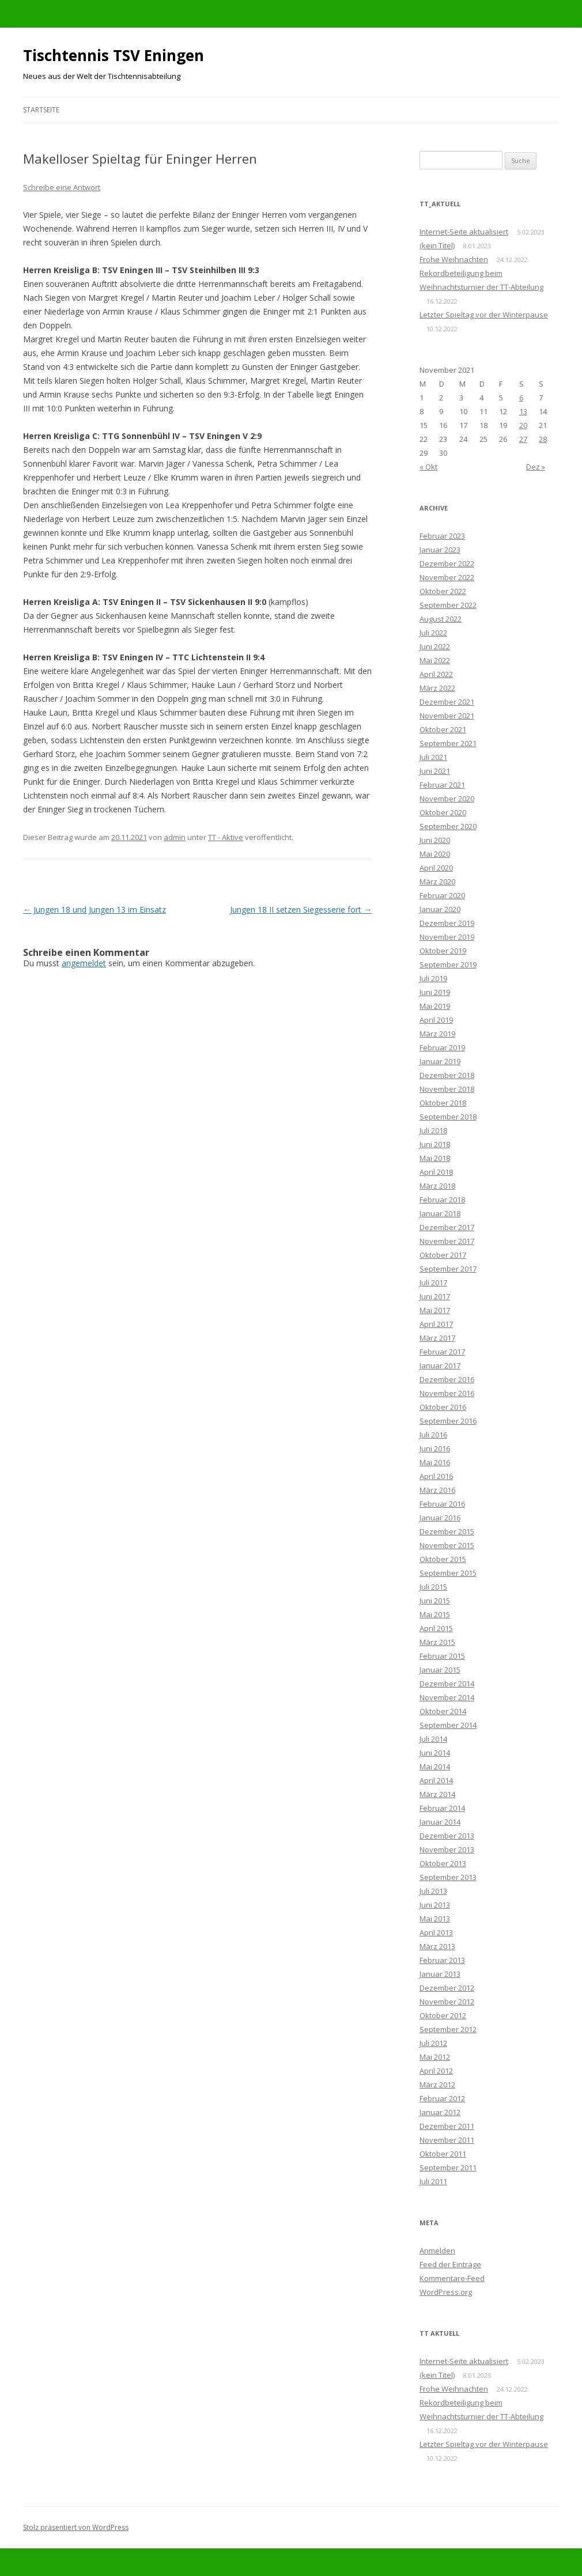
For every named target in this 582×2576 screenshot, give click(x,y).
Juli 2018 (433, 1130)
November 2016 (447, 1393)
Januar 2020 (440, 909)
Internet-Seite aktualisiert (464, 231)
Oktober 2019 (443, 950)
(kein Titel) (437, 245)
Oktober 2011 (443, 2153)
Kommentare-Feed (452, 2278)
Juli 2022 (433, 632)
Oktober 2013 (443, 1863)
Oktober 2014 (443, 1711)
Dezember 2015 (447, 1531)
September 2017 (448, 1269)
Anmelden (437, 2250)
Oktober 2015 (443, 1559)
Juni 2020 (435, 840)
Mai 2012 (435, 2057)
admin (175, 837)
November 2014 (447, 1697)
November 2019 (447, 937)
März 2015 (437, 1642)
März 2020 (437, 881)
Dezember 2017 (447, 1227)
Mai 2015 (435, 1614)
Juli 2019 (433, 978)
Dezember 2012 (447, 1988)
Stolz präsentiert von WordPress (76, 2527)
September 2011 (448, 2167)
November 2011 (447, 2140)
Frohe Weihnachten (454, 259)
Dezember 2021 (447, 702)
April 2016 (436, 1476)
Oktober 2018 (443, 1103)
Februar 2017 (442, 1351)
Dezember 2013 (447, 1835)
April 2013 (436, 1932)
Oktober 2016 (443, 1407)
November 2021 (447, 715)
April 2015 (436, 1628)
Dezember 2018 (447, 1075)
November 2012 (447, 2001)
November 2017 (447, 1241)
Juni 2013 (435, 1905)
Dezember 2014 (447, 1683)
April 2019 (436, 1020)
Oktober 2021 (443, 729)
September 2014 (448, 1725)
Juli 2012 (433, 2043)
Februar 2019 (442, 1047)
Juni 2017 (435, 1296)
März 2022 (437, 688)
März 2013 (437, 1946)
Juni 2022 (435, 646)
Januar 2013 (440, 1974)
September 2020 (448, 826)
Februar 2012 (442, 2098)
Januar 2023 (440, 549)
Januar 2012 (440, 2112)
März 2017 (437, 1338)
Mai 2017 (435, 1310)
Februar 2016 (442, 1504)
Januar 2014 (440, 1822)
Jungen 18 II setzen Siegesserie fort (301, 909)
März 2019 (437, 1033)
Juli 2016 (433, 1434)
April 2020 (436, 868)
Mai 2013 (435, 1918)
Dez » (535, 467)
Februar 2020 (442, 895)
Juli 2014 (433, 1739)
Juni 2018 (435, 1144)
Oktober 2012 (443, 2015)
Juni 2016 (435, 1448)
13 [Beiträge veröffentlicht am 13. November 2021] (523, 411)
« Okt (428, 467)
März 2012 (437, 2084)
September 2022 (448, 605)
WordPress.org (446, 2292)
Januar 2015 (440, 1670)
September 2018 (448, 1116)
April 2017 (436, 1324)
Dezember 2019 (447, 923)
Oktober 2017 (443, 1255)
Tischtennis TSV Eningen (113, 55)
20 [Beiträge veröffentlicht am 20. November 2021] (523, 425)
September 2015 (448, 1573)
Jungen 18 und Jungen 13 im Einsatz (94, 909)
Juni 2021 (435, 771)
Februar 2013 (442, 1960)
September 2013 (448, 1877)
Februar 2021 (442, 785)
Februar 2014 (442, 1808)
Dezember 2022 (447, 563)
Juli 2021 (433, 757)
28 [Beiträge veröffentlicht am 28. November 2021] (543, 439)
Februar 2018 (442, 1199)
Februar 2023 (442, 536)
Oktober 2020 (443, 812)
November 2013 (447, 1849)
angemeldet (84, 963)
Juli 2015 (433, 1587)
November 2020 (447, 798)
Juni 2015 (435, 1600)
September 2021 (448, 743)
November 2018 (447, 1089)
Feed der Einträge (450, 2264)
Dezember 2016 (447, 1379)
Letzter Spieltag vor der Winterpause (484, 314)
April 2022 (436, 674)
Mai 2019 (435, 1006)
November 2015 (447, 1545)
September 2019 (448, 964)
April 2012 (436, 2071)
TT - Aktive (225, 837)
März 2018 (437, 1186)
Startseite (41, 110)
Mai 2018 (435, 1158)
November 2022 (447, 577)
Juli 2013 (433, 1891)
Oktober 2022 (443, 591)
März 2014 (437, 1794)
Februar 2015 (442, 1656)
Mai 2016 (435, 1462)
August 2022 (441, 619)
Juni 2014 (435, 1752)
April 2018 (436, 1172)
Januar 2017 (440, 1365)
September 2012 (448, 2029)
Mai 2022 (435, 660)
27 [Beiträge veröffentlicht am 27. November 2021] (523, 439)
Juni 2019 (435, 992)
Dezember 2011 (447, 2126)
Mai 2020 (435, 854)
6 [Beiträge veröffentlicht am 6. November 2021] (521, 397)
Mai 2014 (435, 1766)
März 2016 (437, 1490)
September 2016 (448, 1421)
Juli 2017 (433, 1282)
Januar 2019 (440, 1061)
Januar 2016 (440, 1517)
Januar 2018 (440, 1213)
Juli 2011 (433, 2181)
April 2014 (436, 1780)
